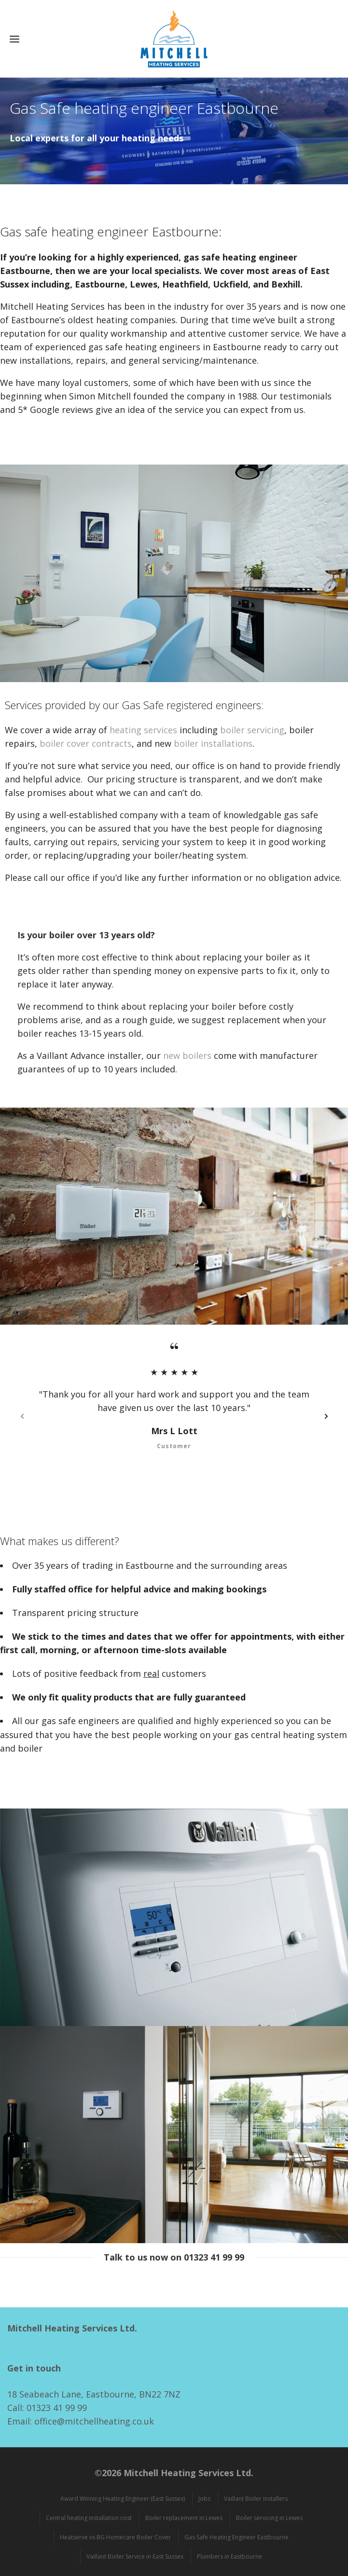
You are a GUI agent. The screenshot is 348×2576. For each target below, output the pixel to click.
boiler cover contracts (86, 743)
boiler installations (213, 743)
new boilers (187, 1055)
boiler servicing (252, 730)
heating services (143, 730)
